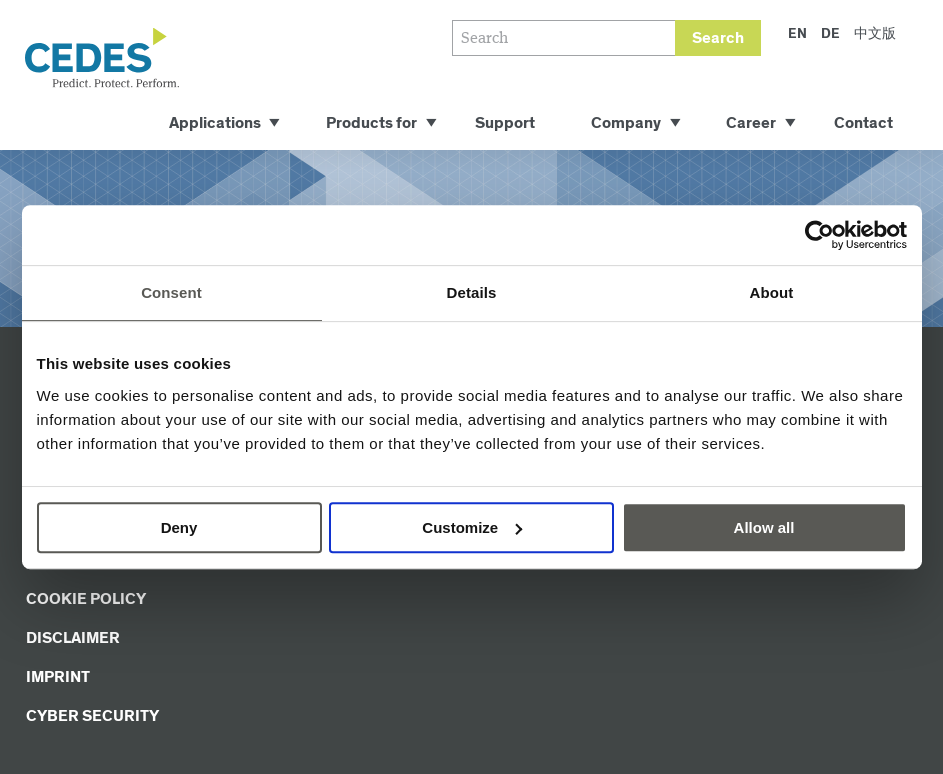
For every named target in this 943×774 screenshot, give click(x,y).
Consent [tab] (171, 292)
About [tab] (772, 292)
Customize (472, 527)
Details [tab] (472, 292)
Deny (179, 527)
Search (718, 38)
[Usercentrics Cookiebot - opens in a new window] (819, 235)
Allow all (764, 527)
